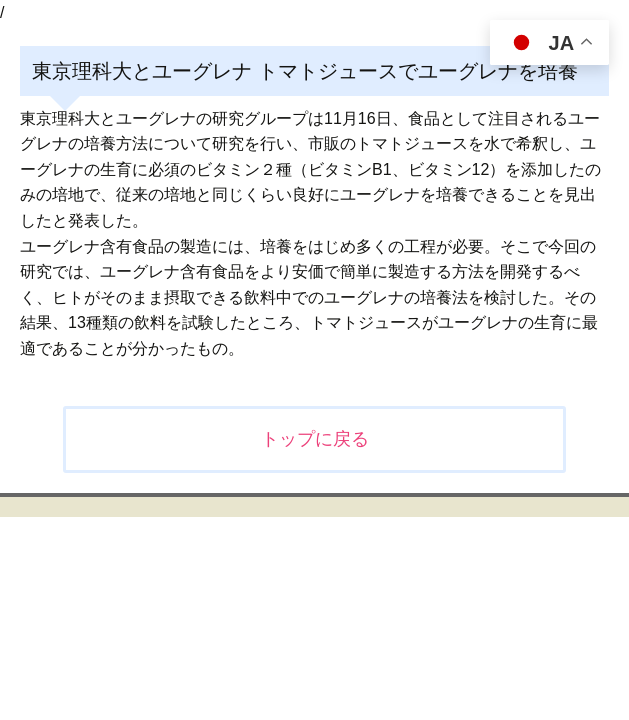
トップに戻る (315, 439)
